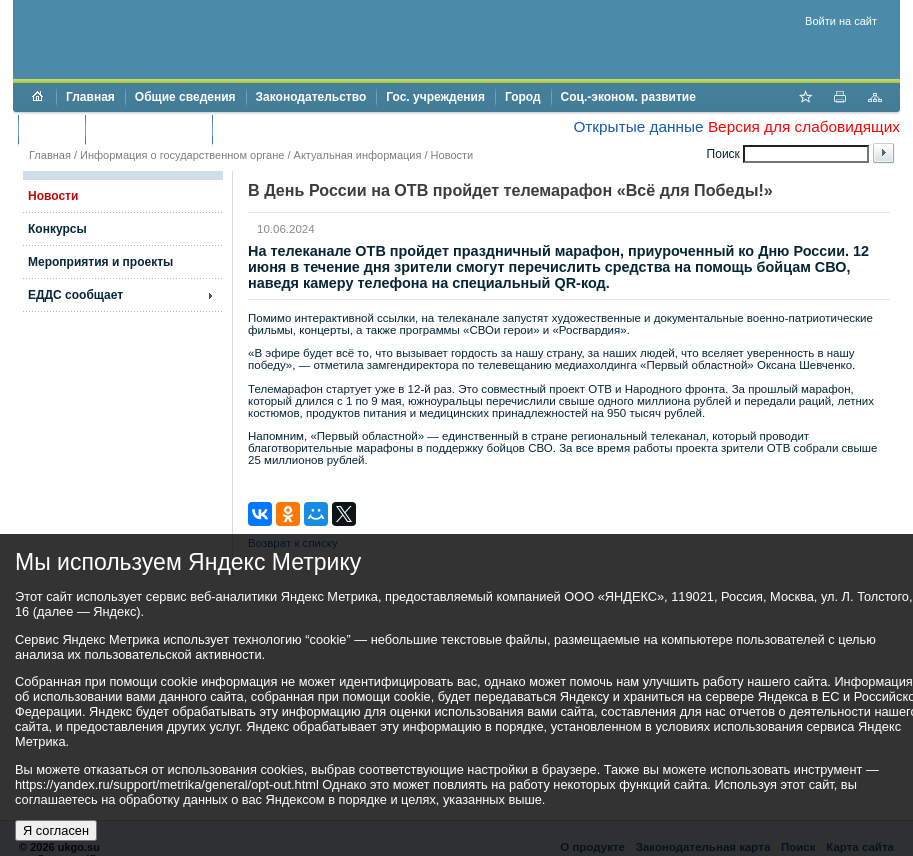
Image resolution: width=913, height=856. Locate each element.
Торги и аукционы (148, 129)
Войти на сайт (841, 21)
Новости (452, 155)
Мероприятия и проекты (100, 262)
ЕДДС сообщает (75, 295)
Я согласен (56, 830)
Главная (90, 97)
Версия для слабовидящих (804, 126)
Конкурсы (57, 229)
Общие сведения (185, 97)
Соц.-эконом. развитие (628, 97)
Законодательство (311, 97)
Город (523, 97)
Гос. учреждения (435, 97)
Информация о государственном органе (182, 155)
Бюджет (51, 129)
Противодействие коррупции (308, 129)
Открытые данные (638, 126)
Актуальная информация (358, 155)
